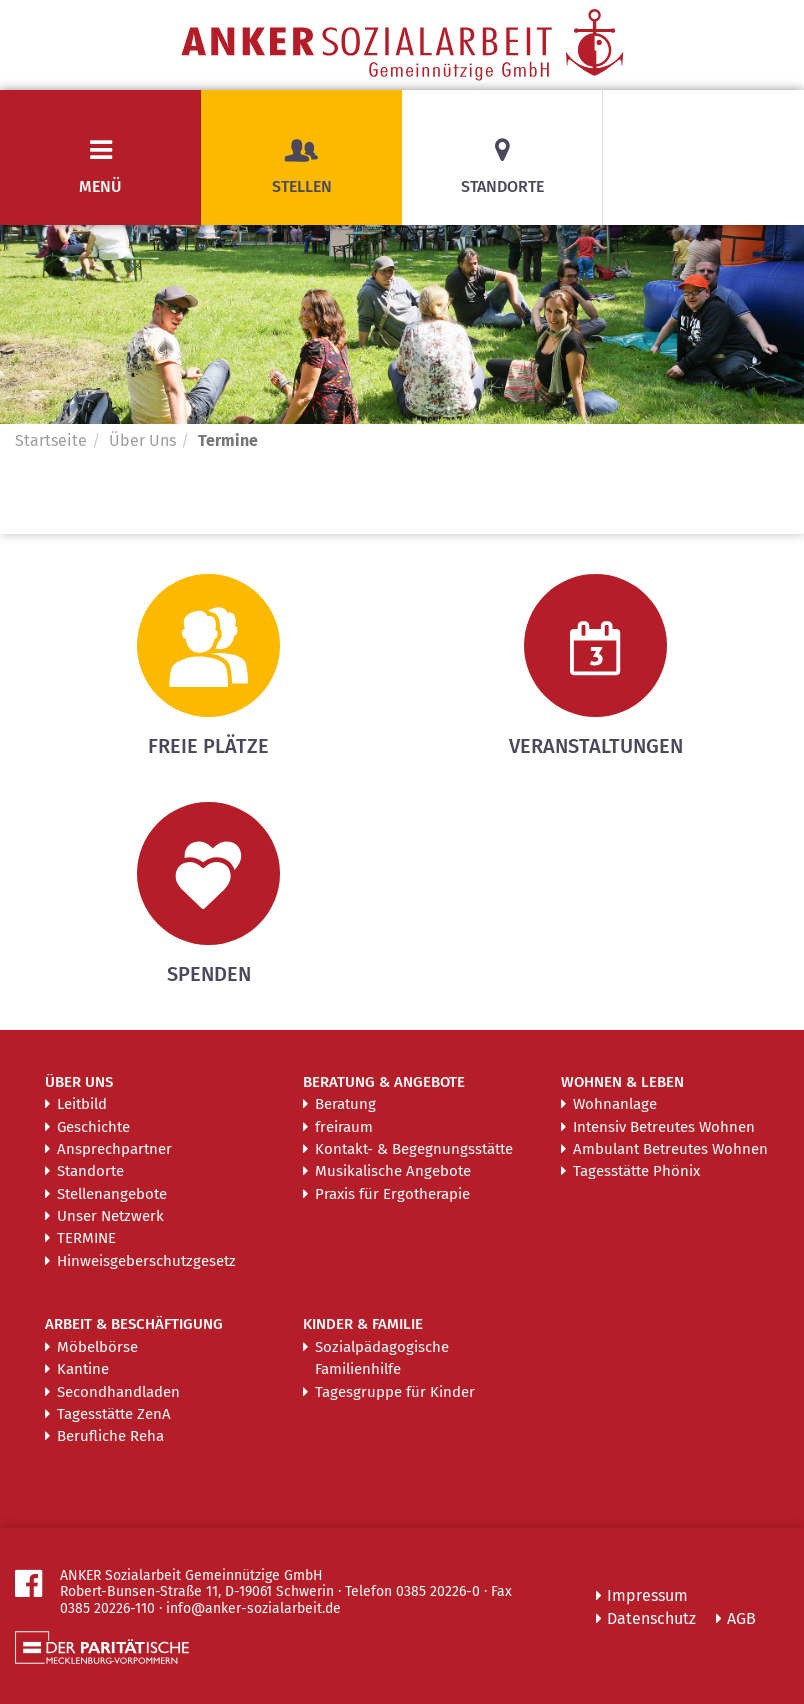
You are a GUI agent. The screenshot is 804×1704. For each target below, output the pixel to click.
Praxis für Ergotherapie (392, 1194)
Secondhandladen (118, 1392)
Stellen (302, 166)
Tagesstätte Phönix (636, 1171)
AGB (741, 1618)
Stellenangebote (112, 1194)
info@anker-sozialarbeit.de (253, 1608)
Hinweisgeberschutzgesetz (146, 1261)
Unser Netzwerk (110, 1216)
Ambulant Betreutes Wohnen (670, 1149)
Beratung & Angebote (384, 1082)
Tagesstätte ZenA (114, 1414)
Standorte (502, 186)
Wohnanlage (615, 1104)
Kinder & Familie (363, 1324)
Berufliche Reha (110, 1436)
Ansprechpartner (114, 1149)
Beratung (345, 1104)
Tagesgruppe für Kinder (395, 1392)
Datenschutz (651, 1618)
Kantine (83, 1369)
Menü (100, 186)
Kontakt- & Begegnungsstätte (414, 1149)
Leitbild (82, 1104)
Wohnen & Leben (622, 1082)
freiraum (344, 1127)
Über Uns (142, 440)
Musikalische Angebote (393, 1171)
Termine (86, 1238)
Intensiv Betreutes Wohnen (664, 1127)
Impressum (647, 1595)
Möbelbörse (97, 1347)
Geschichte (93, 1127)
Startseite (51, 440)
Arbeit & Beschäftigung (134, 1324)
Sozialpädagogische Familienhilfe (382, 1358)
